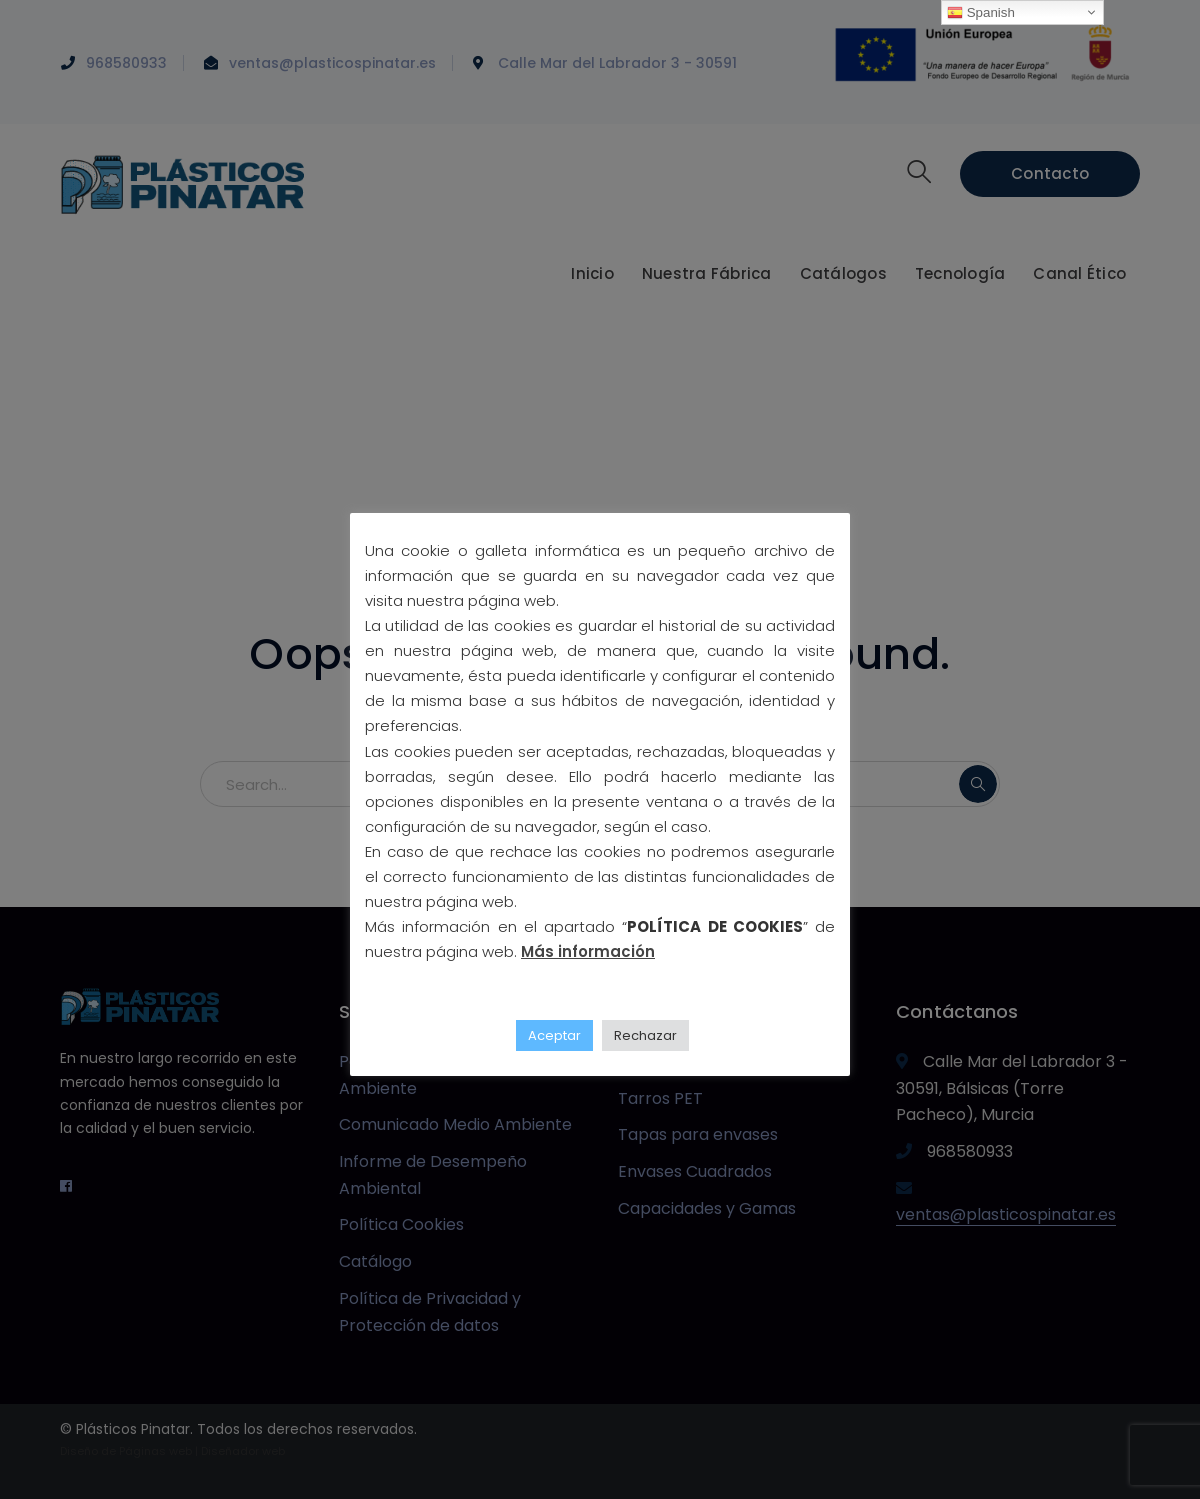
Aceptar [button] (554, 1035)
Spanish (981, 13)
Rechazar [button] (645, 1035)
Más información (588, 951)
